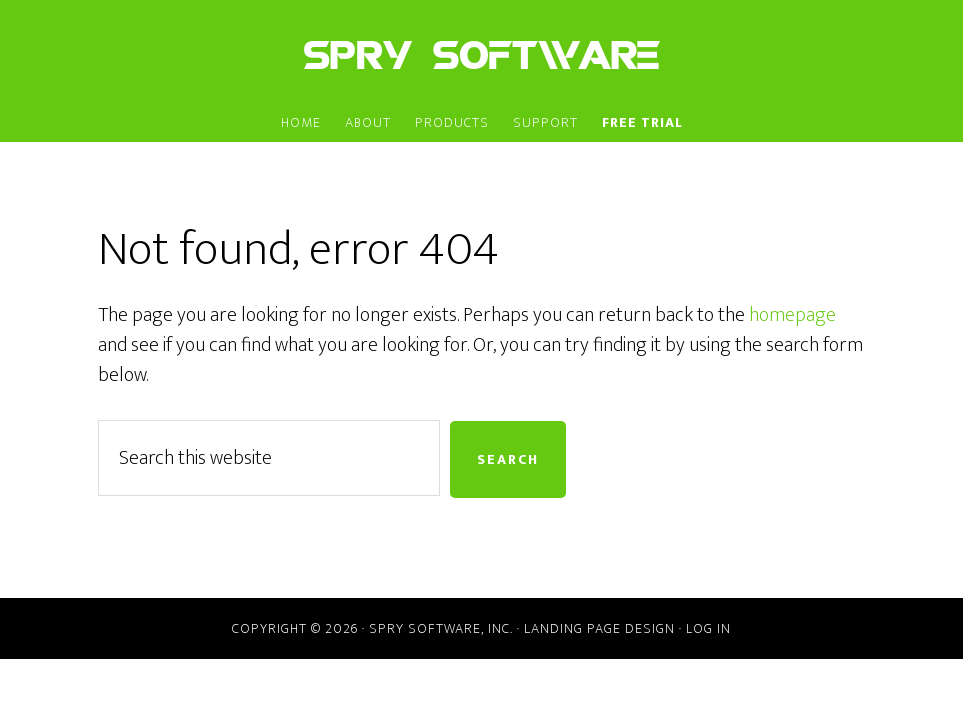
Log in (708, 628)
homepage (792, 315)
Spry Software (482, 53)
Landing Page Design (599, 628)
